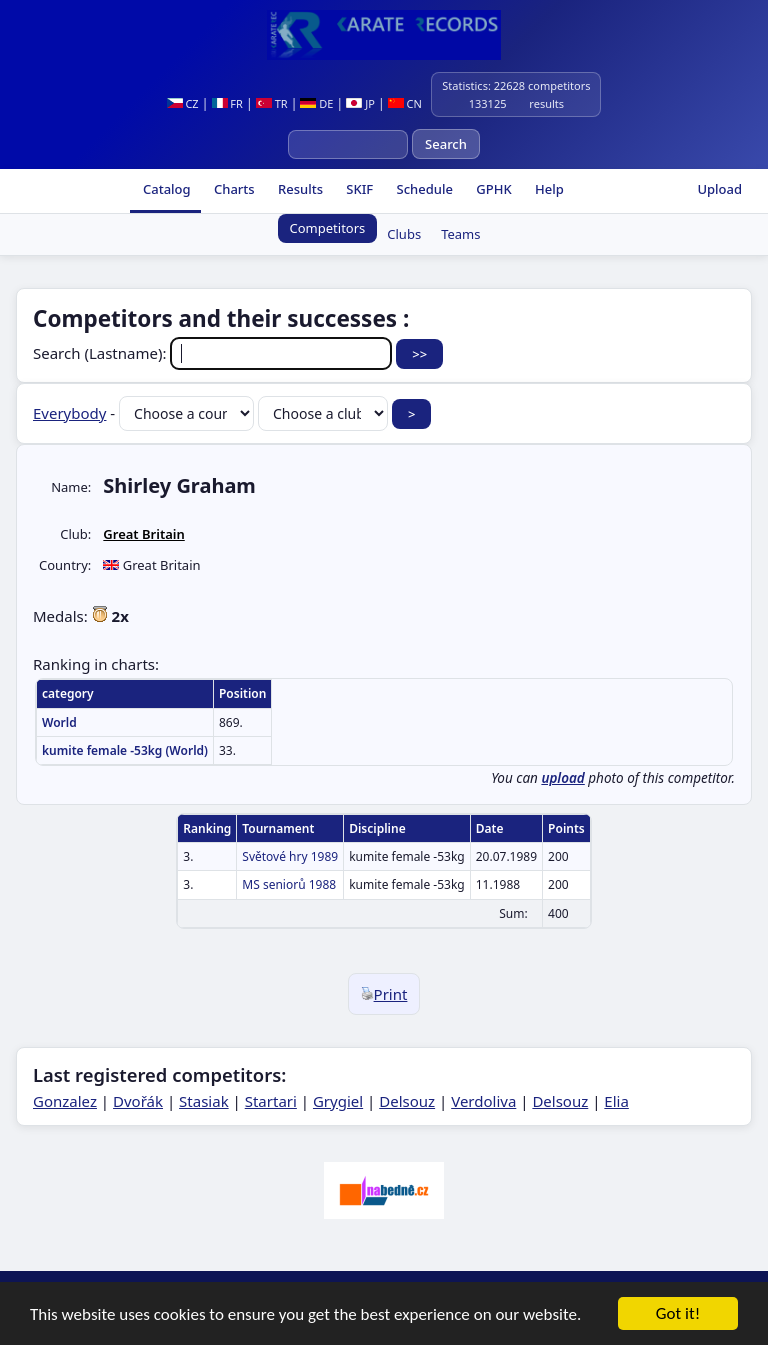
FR (227, 103)
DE (316, 103)
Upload (719, 189)
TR (272, 103)
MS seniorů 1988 (289, 884)
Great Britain (143, 534)
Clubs (404, 234)
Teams (460, 234)
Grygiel (338, 1101)
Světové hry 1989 (290, 856)
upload (562, 778)
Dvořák (138, 1101)
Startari (271, 1101)
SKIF (358, 189)
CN (405, 103)
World (59, 722)
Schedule (423, 189)
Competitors (328, 228)
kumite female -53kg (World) (125, 750)
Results (299, 189)
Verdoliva (483, 1101)
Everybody (69, 413)
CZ (183, 103)
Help (548, 189)
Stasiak (204, 1101)
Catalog (165, 189)
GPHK (492, 189)
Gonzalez (65, 1101)
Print (384, 994)
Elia (616, 1101)
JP (360, 103)
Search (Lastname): (214, 353)
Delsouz (407, 1101)
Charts (233, 189)
